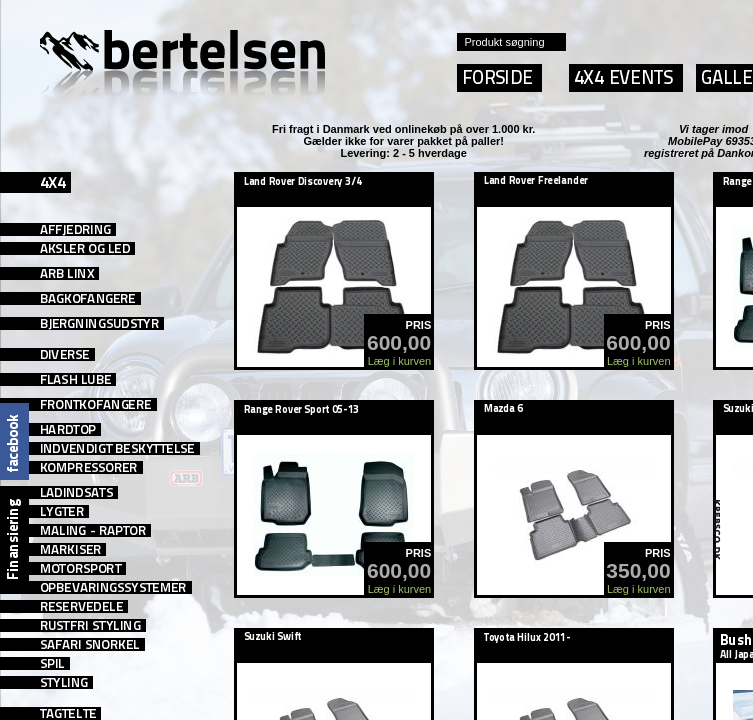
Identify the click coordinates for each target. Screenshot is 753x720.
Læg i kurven (400, 361)
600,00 (399, 342)
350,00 (638, 570)
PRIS (419, 325)
